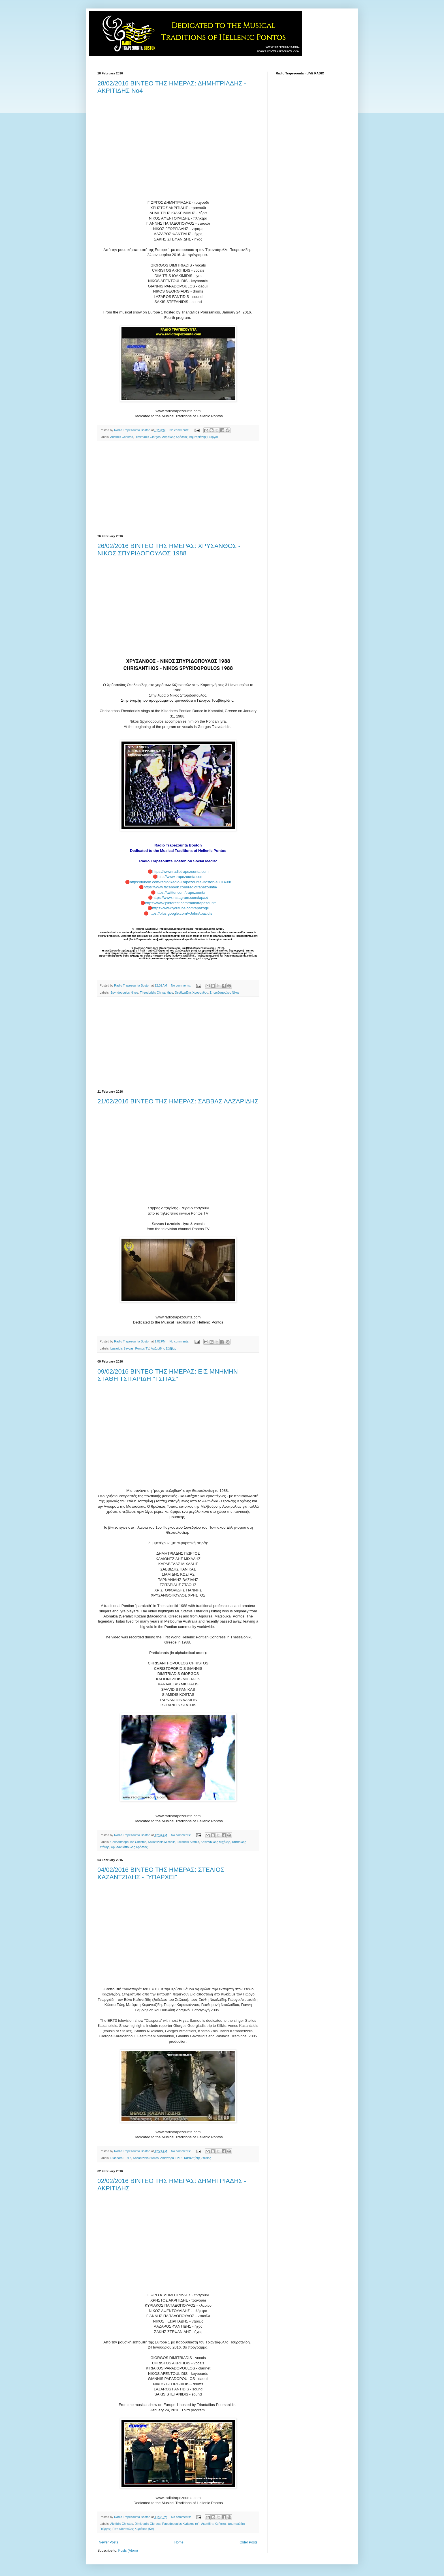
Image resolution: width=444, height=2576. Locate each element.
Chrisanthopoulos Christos (128, 1842)
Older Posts (248, 2542)
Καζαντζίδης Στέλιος (197, 2158)
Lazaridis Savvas (122, 1348)
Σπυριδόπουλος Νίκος (224, 992)
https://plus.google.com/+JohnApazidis (180, 913)
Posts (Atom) (128, 2551)
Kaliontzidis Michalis (161, 1842)
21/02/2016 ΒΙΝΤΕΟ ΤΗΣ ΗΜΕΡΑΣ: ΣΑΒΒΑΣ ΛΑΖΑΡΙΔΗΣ (178, 1101)
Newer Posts (108, 2542)
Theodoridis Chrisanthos (156, 992)
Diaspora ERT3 (120, 2158)
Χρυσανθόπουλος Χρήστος (129, 1847)
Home (178, 2542)
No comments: (179, 430)
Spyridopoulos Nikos (124, 992)
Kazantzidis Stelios (146, 2158)
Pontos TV (142, 1348)
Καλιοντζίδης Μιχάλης (215, 1842)
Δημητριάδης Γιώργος (204, 437)
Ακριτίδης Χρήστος (174, 437)
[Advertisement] (178, 488)
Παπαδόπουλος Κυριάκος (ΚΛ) (133, 2528)
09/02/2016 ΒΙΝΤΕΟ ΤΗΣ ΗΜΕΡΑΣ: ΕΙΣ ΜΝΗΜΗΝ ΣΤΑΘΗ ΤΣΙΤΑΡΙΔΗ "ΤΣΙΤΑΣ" (167, 1375)
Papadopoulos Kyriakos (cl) (180, 2523)
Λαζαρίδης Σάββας (163, 1348)
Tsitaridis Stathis (188, 1842)
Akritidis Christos (121, 437)
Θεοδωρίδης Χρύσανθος (191, 992)
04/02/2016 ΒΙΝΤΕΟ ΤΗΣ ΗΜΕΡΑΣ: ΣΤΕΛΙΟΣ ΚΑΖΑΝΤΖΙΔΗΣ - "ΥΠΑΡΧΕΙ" (161, 1873)
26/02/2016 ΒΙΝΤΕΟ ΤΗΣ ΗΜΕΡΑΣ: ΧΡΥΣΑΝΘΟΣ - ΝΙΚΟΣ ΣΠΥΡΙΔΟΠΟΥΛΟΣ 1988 (168, 549)
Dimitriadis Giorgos (148, 437)
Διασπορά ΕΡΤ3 (171, 2158)
